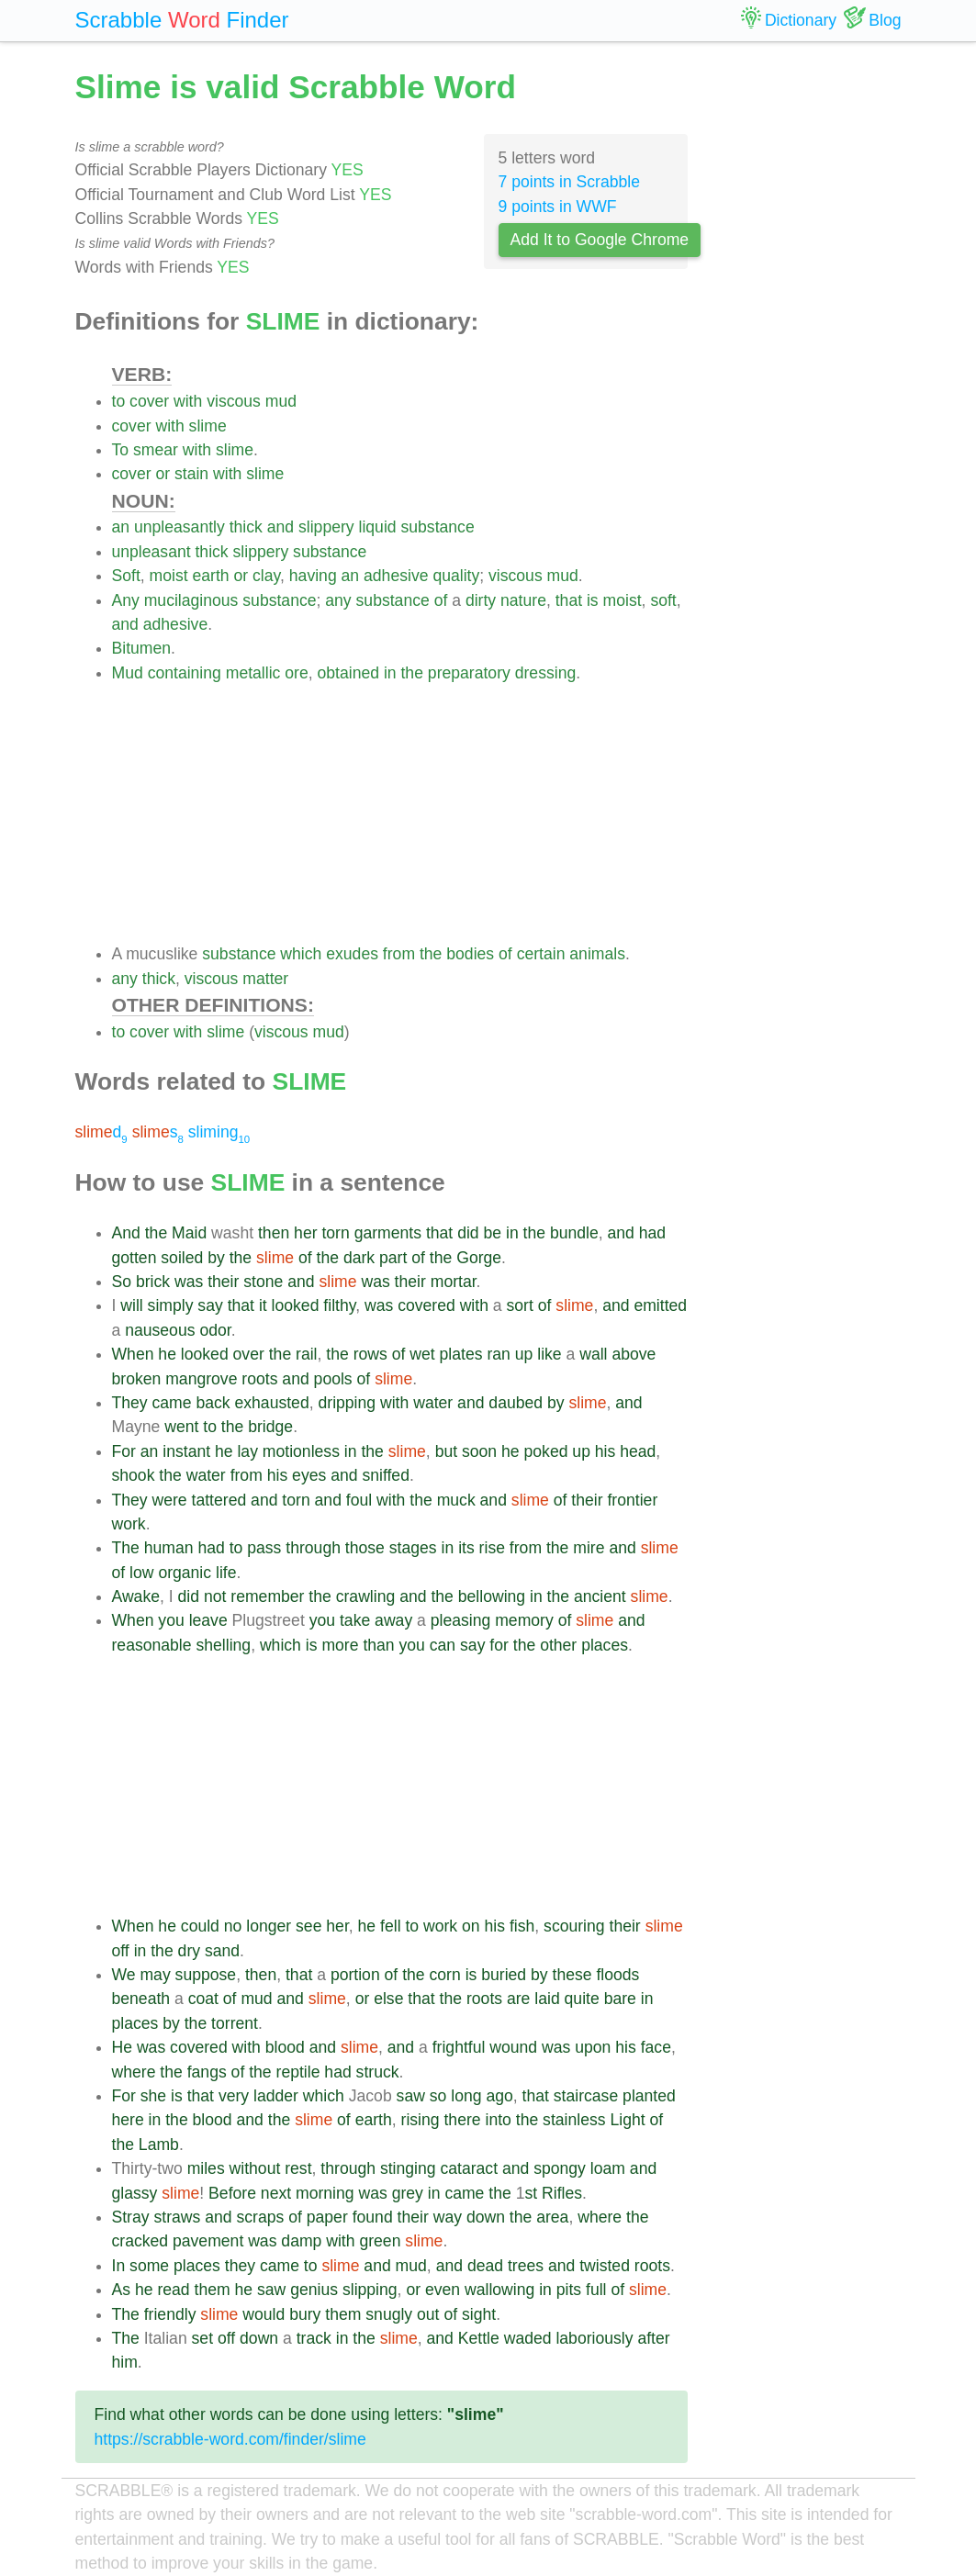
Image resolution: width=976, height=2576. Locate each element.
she (153, 2096)
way (447, 2217)
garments (387, 1233)
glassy (135, 2193)
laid (546, 1998)
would (263, 2314)
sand (222, 1951)
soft (663, 600)
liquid (378, 527)
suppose (206, 1975)
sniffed (385, 1475)
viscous (234, 401)
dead (485, 2266)
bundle (574, 1233)
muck (456, 1500)
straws (176, 2217)
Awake (136, 1596)
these (572, 1975)
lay (247, 1451)
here (128, 2120)
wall (593, 1354)
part (393, 1258)
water (433, 1403)
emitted (660, 1305)
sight (479, 2314)
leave (208, 1620)
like (549, 1354)
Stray (131, 2217)
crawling (366, 1596)
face (656, 2047)
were (169, 1500)
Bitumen (142, 648)
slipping (370, 2289)
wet (421, 1354)
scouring (574, 1926)
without (255, 2168)
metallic (253, 673)
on (471, 1926)
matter (265, 978)
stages (413, 1548)
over (248, 1354)
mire (588, 1548)
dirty (481, 600)
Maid (189, 1233)
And (126, 1233)
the (411, 673)
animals (597, 954)
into (497, 2120)
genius (314, 2289)
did (467, 1233)
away (393, 1620)
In (119, 2266)
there (461, 2120)
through (313, 1548)
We (124, 1975)
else (388, 1998)
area (552, 2217)
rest (298, 2168)
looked (296, 1305)
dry (189, 1951)
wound (513, 2047)
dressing (546, 673)
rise (492, 1548)
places (604, 1645)
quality (455, 575)
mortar (454, 1281)
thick (246, 527)
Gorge (478, 1258)
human (169, 1548)
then (273, 1233)
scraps (260, 2217)
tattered (219, 1500)
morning (325, 2193)
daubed (515, 1403)
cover (149, 401)
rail (306, 1354)
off (120, 1951)
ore (296, 673)
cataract (469, 2168)
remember (267, 1596)
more (339, 1645)
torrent (234, 2023)
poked (546, 1451)
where (134, 2072)
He (122, 2047)
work (129, 1524)
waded (528, 2338)
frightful (459, 2047)
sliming (219, 1132)
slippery (326, 527)
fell (390, 1926)
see (308, 1926)
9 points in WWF (558, 206)
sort (520, 1305)
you (171, 1620)
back (213, 1403)
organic (184, 1572)
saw (411, 2096)
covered (426, 1305)
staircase (586, 2096)
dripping (347, 1403)
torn (335, 1233)
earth (211, 575)
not (215, 1596)
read (173, 2289)
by (216, 1258)
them (212, 2289)
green (379, 2241)
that (568, 600)
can (442, 1645)
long (466, 2096)
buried (503, 1975)
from (399, 954)
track (314, 2338)
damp (301, 2241)
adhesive (396, 575)
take (355, 1620)
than (378, 1645)
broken (137, 1379)
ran (498, 1354)
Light (627, 2120)
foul (359, 1500)
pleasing (461, 1620)
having (313, 575)
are (518, 1998)
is (593, 600)
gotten (134, 1258)
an (121, 527)
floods (617, 1975)
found (373, 2217)
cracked (140, 2241)
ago (499, 2096)
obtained (348, 673)
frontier (632, 1500)
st (530, 2193)
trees (526, 2266)
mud (281, 401)
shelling (223, 1645)
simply (171, 1305)
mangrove (201, 1379)
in (390, 673)
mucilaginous (191, 600)
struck (377, 2072)
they (240, 2266)
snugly (388, 2314)
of (441, 600)
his (605, 1451)
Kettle (478, 2338)
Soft (126, 575)
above (633, 1354)
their (223, 1281)
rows (370, 1354)
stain (191, 474)
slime (208, 426)
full (596, 2289)
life (226, 1572)
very (234, 2096)
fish (522, 1926)
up (524, 1354)
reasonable (152, 1645)
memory (524, 1620)
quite (582, 1998)
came (172, 1403)
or (162, 474)
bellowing (491, 1596)
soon (479, 1451)
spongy (559, 2168)
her (305, 1233)
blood (285, 2047)
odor (214, 1330)
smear (155, 450)
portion (355, 1975)
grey (407, 2193)
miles (206, 2168)
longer (268, 1926)
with (188, 401)
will (131, 1305)
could (200, 1926)
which (300, 954)
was (188, 1281)
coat (203, 1998)
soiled (182, 1258)
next (276, 2193)
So (122, 1281)
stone (263, 1281)
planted (649, 2096)
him (125, 2362)
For (124, 1451)
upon (593, 2047)
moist (169, 575)
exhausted (272, 1403)
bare (620, 1998)
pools (333, 1379)
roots (259, 1379)
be (493, 1233)
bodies (470, 954)
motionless (301, 1451)
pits (568, 2289)
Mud (127, 673)
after (653, 2338)
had (652, 1233)
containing (184, 673)
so (438, 2096)
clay (266, 575)
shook (133, 1475)
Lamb (159, 2144)
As (121, 2289)
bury (304, 2314)
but (446, 1451)
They (130, 1403)
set (202, 2338)
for (499, 1645)
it (263, 1305)
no (233, 1926)
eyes (309, 1475)
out (428, 2314)
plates (461, 1354)
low (141, 1572)
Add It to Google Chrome (600, 239)
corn (445, 1975)
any (338, 600)
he (167, 1354)
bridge (270, 1426)
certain (541, 954)
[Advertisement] (400, 813)
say (209, 1305)
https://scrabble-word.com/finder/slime (230, 2439)
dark (359, 1258)
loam (607, 2168)
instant (186, 1451)
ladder (275, 2096)
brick (153, 1281)
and (280, 527)
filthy (339, 1305)
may (155, 1975)
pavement (208, 2241)
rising (420, 2120)
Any (126, 600)
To (120, 450)
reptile (298, 2072)
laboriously (594, 2338)
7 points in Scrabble (570, 182)
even (442, 2289)
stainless (574, 2120)
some (149, 2266)
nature (523, 600)
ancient (600, 1596)
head (638, 1451)
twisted (604, 2266)
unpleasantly (179, 527)
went (181, 1426)
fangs (207, 2072)
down (485, 2217)
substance (437, 527)
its (466, 1548)
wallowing (499, 2289)
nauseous (160, 1330)
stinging (408, 2168)
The (126, 1548)
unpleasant (151, 552)
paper (327, 2217)
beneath (141, 1998)
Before (232, 2193)
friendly (170, 2314)
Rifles (562, 2193)
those (365, 1548)
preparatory (469, 673)
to (119, 401)
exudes (352, 954)
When (133, 1354)
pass (264, 1548)
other (558, 1645)
